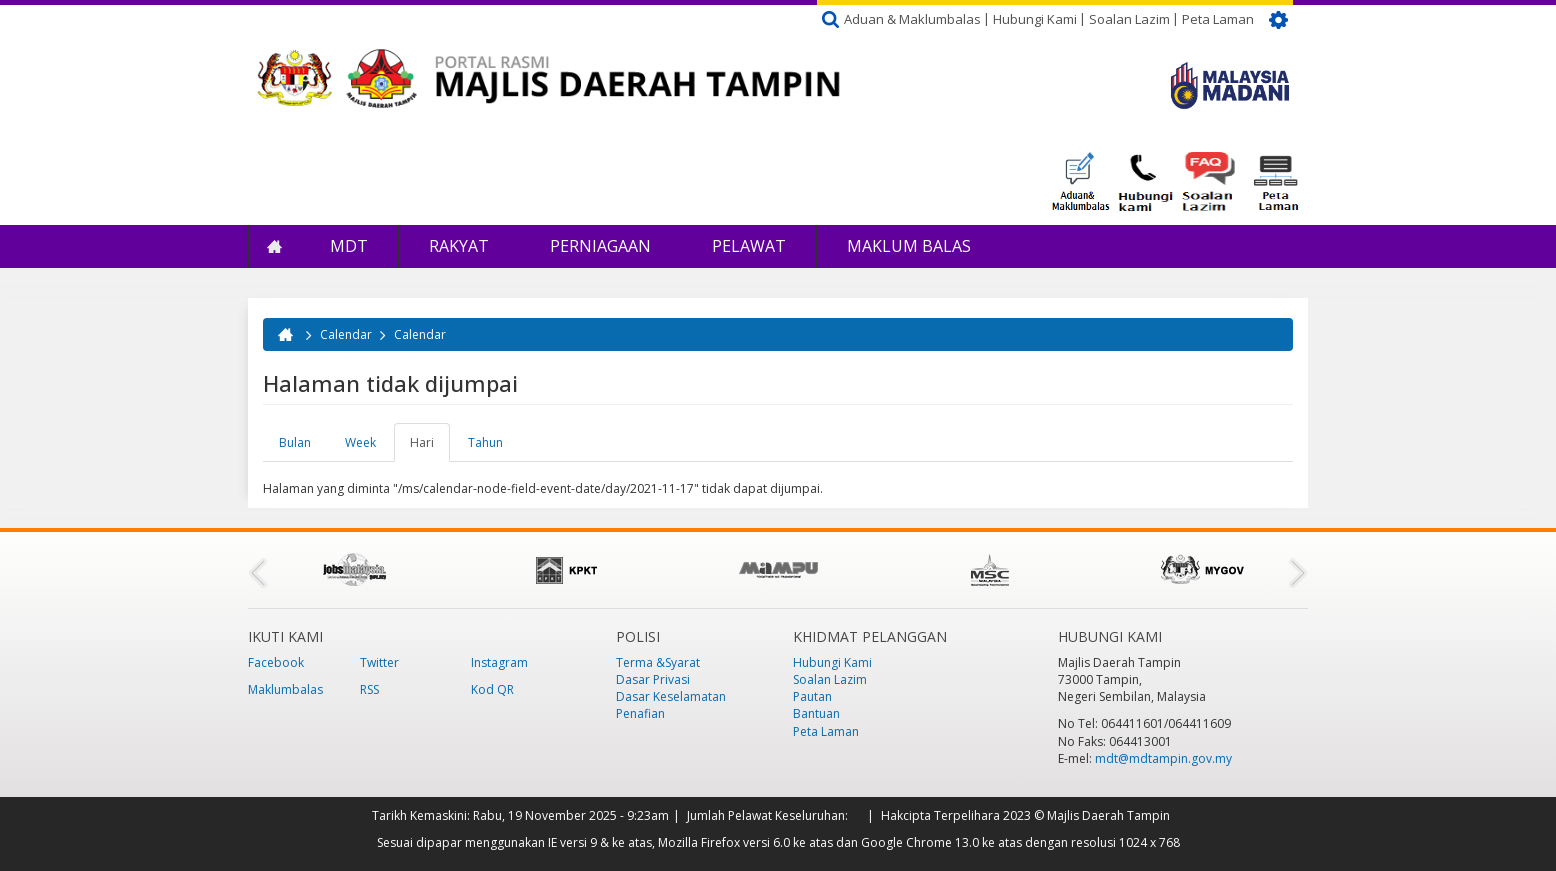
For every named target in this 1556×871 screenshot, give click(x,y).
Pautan (812, 696)
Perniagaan (600, 246)
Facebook (276, 662)
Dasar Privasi (653, 679)
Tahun (485, 442)
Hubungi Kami (1035, 19)
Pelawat (749, 246)
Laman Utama (274, 246)
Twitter (379, 662)
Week (360, 442)
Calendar (346, 334)
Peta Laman (1218, 19)
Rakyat (459, 246)
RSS (369, 689)
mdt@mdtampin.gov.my (1163, 758)
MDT (349, 246)
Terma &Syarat (658, 662)
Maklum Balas (909, 246)
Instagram (499, 662)
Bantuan (816, 713)
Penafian (640, 713)
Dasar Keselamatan (671, 696)
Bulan (295, 442)
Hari (430, 448)
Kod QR (492, 689)
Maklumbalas (285, 689)
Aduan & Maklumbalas (912, 19)
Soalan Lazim (1129, 19)
